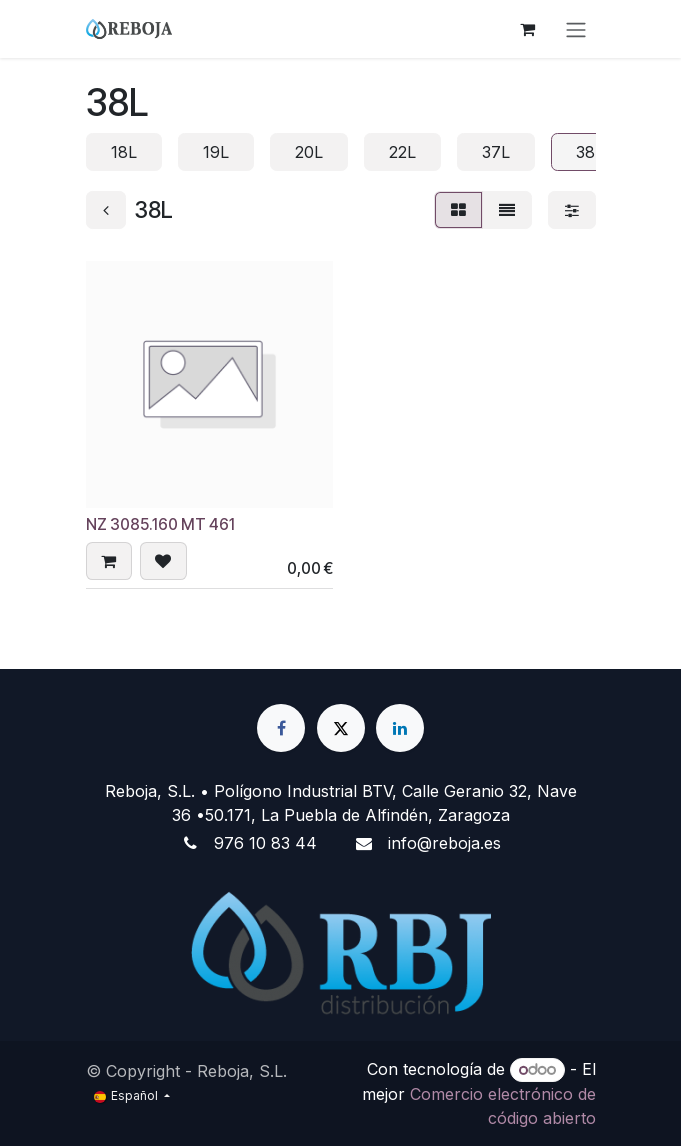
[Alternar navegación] (576, 29)
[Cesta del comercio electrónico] (528, 29)
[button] (109, 562)
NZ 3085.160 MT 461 (160, 524)
